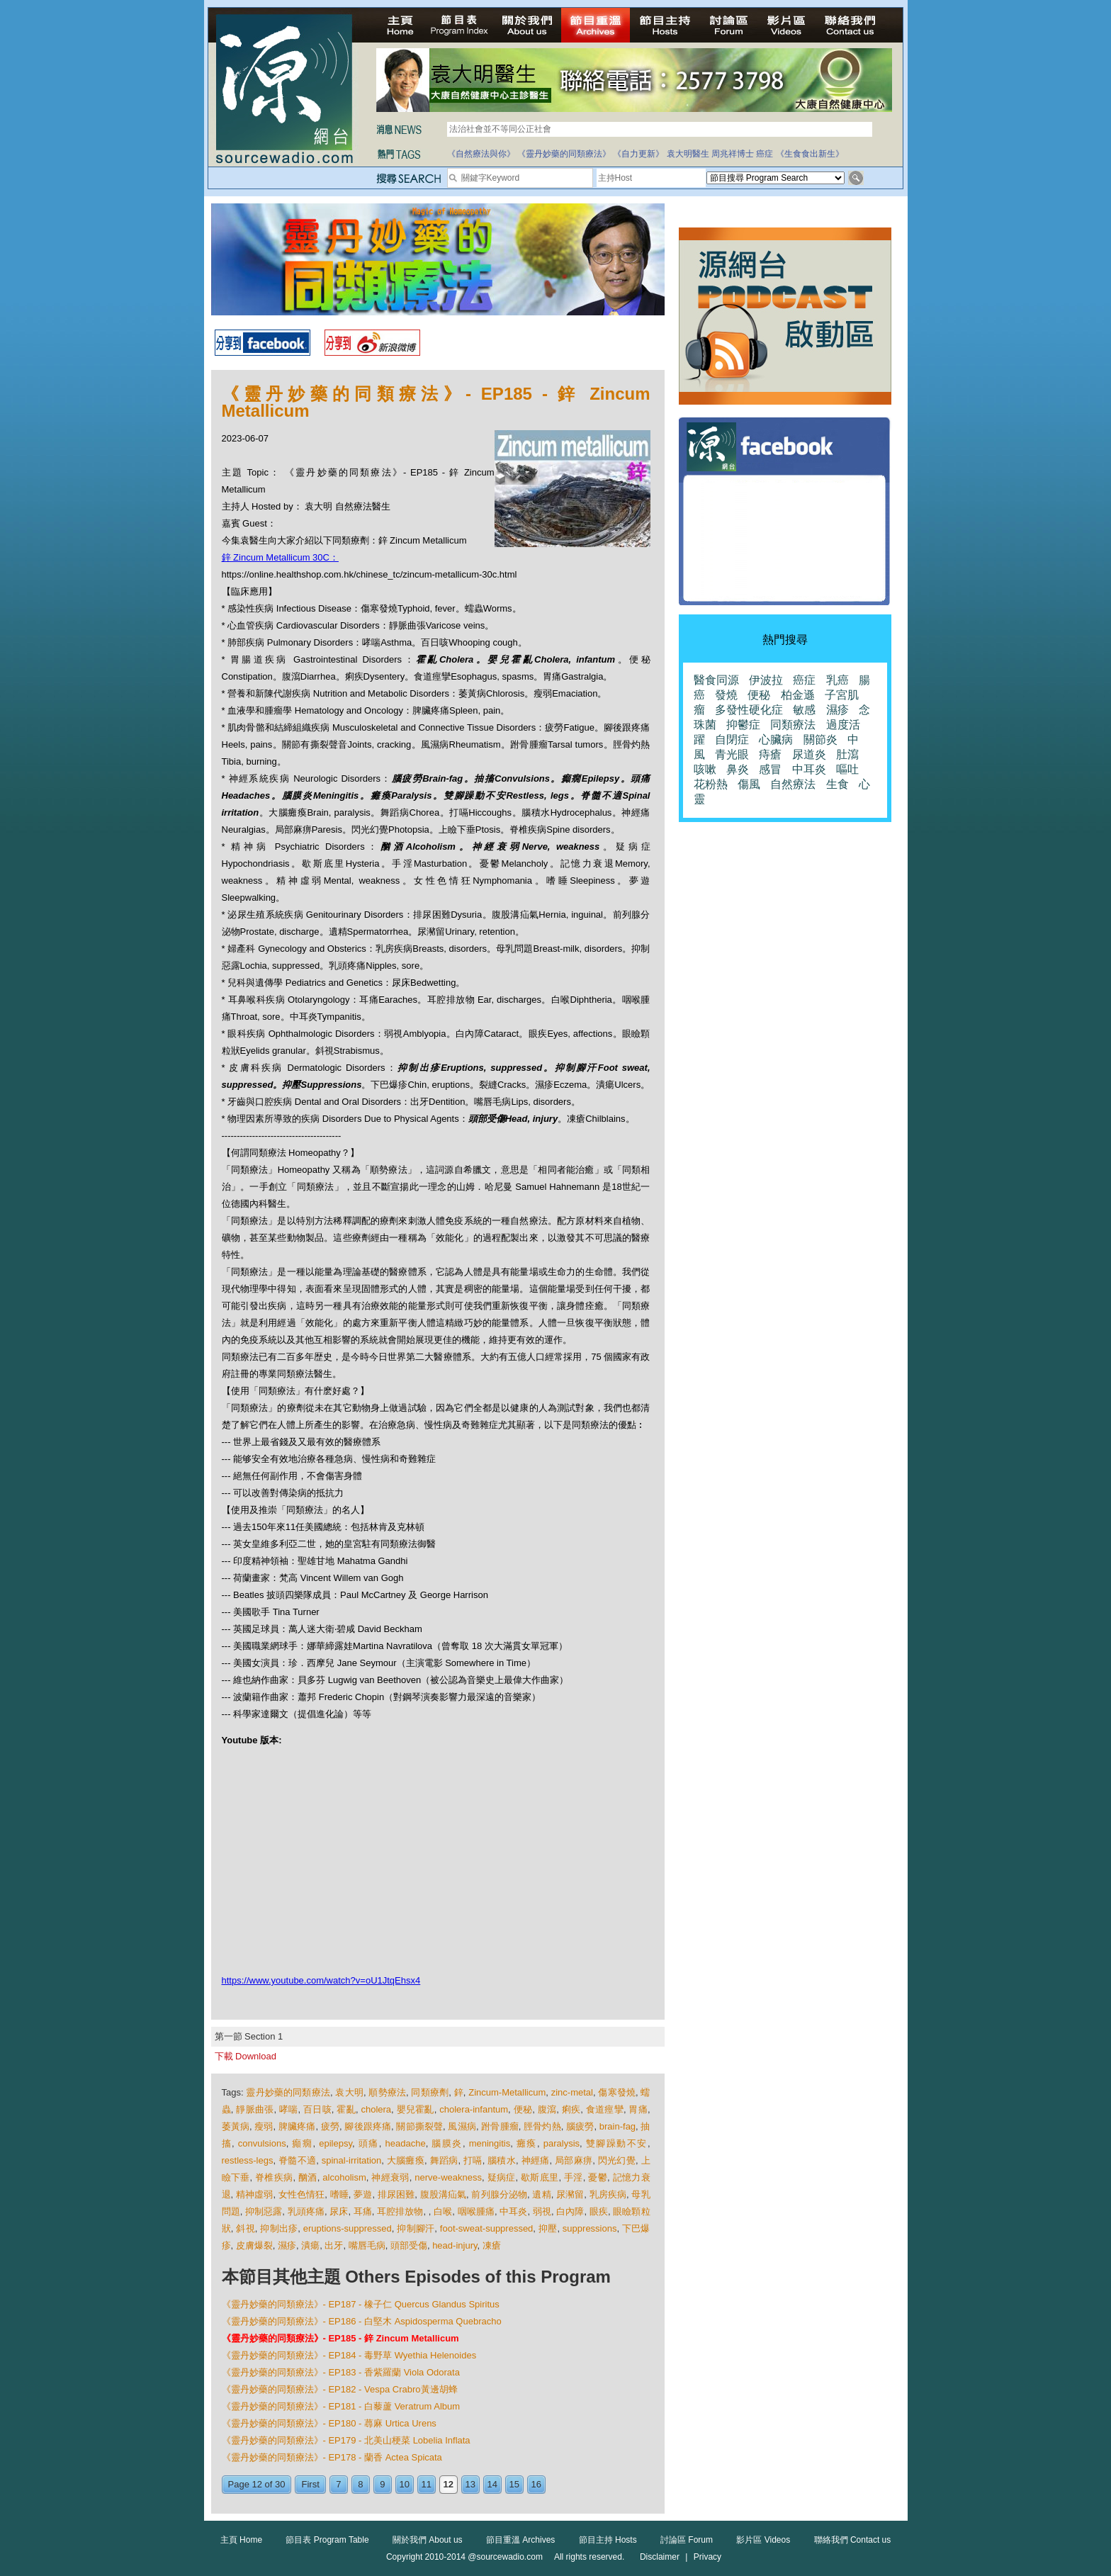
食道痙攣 (605, 2109)
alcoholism (344, 2177)
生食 (837, 784)
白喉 (443, 2211)
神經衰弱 (390, 2177)
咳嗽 (705, 769)
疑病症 (501, 2177)
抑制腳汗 (415, 2228)
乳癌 (837, 680)
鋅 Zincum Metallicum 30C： (280, 557)
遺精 (541, 2194)
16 (536, 2484)
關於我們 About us (428, 2540)
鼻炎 (737, 769)
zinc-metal (572, 2092)
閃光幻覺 (617, 2160)
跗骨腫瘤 (500, 2126)
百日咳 (317, 2109)
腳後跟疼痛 (367, 2126)
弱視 (542, 2211)
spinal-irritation (352, 2160)
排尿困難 (396, 2194)
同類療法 (793, 725)
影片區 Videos (763, 2540)
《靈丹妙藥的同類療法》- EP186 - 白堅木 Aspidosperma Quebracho (362, 2321)
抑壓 (548, 2228)
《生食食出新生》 (810, 154)
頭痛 (369, 2143)
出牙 (334, 2245)
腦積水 (501, 2160)
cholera (376, 2109)
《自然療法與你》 (481, 154)
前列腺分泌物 (499, 2194)
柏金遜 (798, 695)
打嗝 (473, 2160)
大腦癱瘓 (405, 2160)
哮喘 (288, 2109)
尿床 (338, 2211)
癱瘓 (527, 2143)
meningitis (490, 2143)
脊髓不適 (297, 2160)
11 (427, 2484)
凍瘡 (492, 2245)
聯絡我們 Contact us (852, 2540)
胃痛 (638, 2109)
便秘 (523, 2109)
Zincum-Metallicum (507, 2092)
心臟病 (776, 739)
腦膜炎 (447, 2143)
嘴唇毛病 (367, 2245)
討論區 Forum (686, 2540)
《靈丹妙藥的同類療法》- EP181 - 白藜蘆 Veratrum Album (341, 2406)
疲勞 (330, 2126)
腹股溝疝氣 (443, 2194)
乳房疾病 (608, 2194)
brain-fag (617, 2126)
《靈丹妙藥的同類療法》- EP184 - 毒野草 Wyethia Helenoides (349, 2355)
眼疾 (599, 2211)
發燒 (726, 695)
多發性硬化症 (749, 710)
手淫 (573, 2177)
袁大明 (349, 2092)
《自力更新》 (638, 154)
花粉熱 (711, 784)
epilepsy (335, 2143)
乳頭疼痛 (306, 2211)
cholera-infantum (473, 2109)
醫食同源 (716, 680)
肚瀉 (847, 754)
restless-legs (247, 2160)
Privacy (707, 2557)
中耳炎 (513, 2211)
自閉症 (732, 739)
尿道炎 (809, 754)
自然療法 (793, 784)
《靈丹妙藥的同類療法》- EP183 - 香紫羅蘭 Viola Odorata (341, 2372)
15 (514, 2484)
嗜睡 (339, 2194)
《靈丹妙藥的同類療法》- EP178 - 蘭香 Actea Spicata (332, 2457)
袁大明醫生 (688, 154)
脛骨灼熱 (542, 2126)
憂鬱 (597, 2177)
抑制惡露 (263, 2211)
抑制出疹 (279, 2228)
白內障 (570, 2211)
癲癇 (302, 2143)
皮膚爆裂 (254, 2245)
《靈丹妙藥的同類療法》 (564, 154)
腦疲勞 (580, 2126)
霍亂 (346, 2109)
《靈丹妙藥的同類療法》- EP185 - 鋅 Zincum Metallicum (340, 2338)
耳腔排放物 (400, 2211)
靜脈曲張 (254, 2109)
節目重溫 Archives (520, 2540)
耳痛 (363, 2211)
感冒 (770, 769)
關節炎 (820, 739)
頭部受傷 (408, 2245)
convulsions (262, 2143)
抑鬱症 (743, 725)
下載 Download (245, 2056)
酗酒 (307, 2177)
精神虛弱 (254, 2194)
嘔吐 (847, 769)
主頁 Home (241, 2540)
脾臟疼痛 (297, 2126)
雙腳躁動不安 (617, 2143)
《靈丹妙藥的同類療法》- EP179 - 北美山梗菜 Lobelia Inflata (346, 2440)
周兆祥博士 (732, 154)
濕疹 (287, 2245)
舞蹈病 (444, 2160)
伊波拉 (766, 680)
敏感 (804, 710)
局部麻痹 (573, 2160)
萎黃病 (235, 2126)
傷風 (749, 784)
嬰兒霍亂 (415, 2109)
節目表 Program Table (327, 2540)
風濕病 (461, 2126)
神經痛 (535, 2160)
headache (405, 2143)
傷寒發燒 (617, 2092)
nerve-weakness (448, 2177)
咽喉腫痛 (476, 2211)
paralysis (561, 2143)
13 (470, 2484)
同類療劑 (430, 2092)
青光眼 (732, 754)
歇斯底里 (539, 2177)
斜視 (245, 2228)
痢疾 (571, 2109)
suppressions (590, 2228)
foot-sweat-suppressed (487, 2228)
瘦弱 (263, 2126)
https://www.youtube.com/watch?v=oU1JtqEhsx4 (321, 1980)
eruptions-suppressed (347, 2228)
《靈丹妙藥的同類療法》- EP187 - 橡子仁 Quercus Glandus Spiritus (361, 2304)
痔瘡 (770, 754)
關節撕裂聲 (419, 2126)
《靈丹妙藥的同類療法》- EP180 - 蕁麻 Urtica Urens (329, 2423)
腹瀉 (547, 2109)
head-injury (454, 2245)
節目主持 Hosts (608, 2540)
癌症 (764, 154)
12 (448, 2484)
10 (405, 2484)
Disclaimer (659, 2557)
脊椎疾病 (274, 2177)
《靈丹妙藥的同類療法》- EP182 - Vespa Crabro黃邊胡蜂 (340, 2389)
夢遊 (363, 2194)
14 (492, 2484)
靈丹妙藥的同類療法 (288, 2092)
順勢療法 (387, 2092)
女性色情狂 (301, 2194)
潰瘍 (310, 2245)
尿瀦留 (570, 2194)
